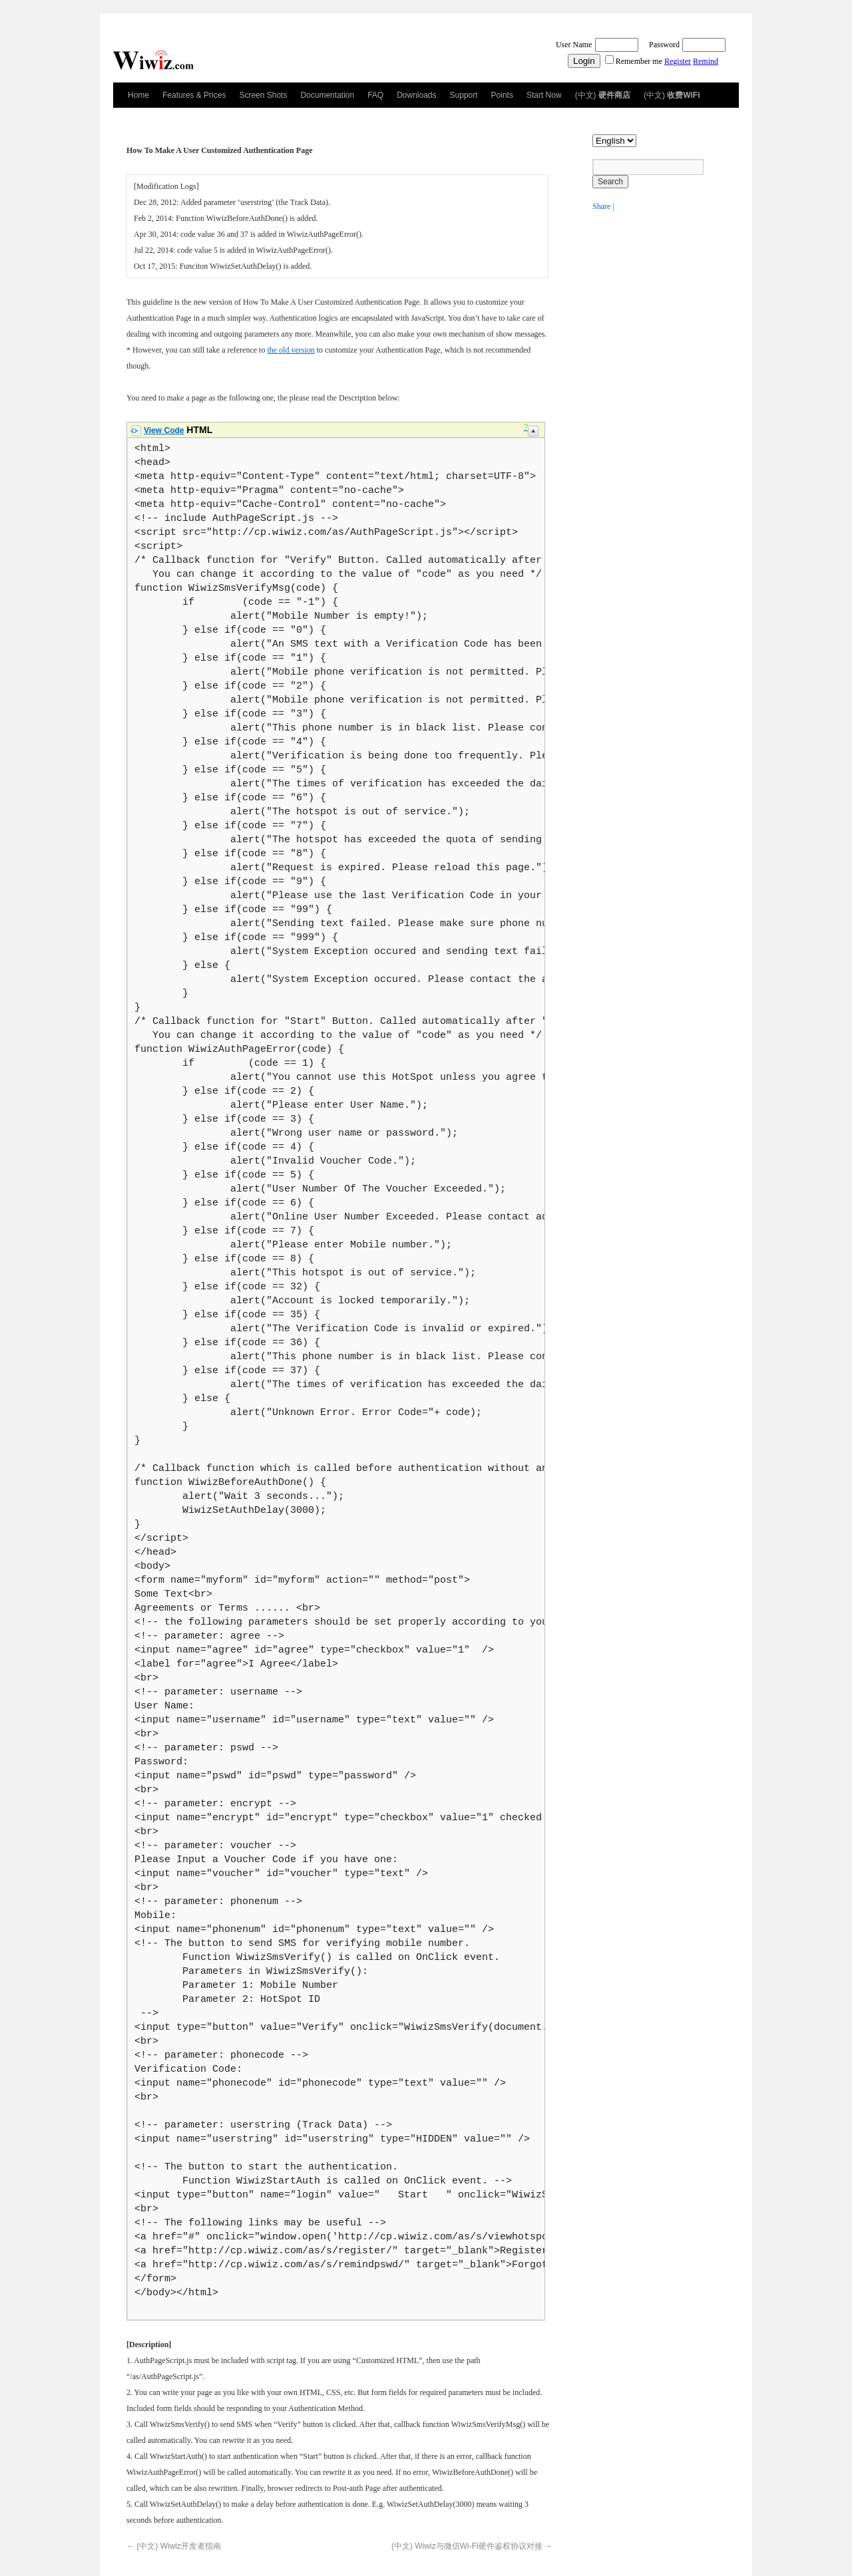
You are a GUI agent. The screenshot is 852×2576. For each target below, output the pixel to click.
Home (138, 95)
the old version (290, 350)
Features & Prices (194, 95)
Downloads (416, 95)
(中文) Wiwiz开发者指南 (173, 2546)
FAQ (375, 95)
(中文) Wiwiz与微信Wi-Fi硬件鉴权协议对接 (471, 2546)
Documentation (327, 95)
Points (502, 95)
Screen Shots (263, 95)
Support (464, 95)
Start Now (544, 95)
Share (601, 206)
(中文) (602, 95)
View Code (164, 430)
